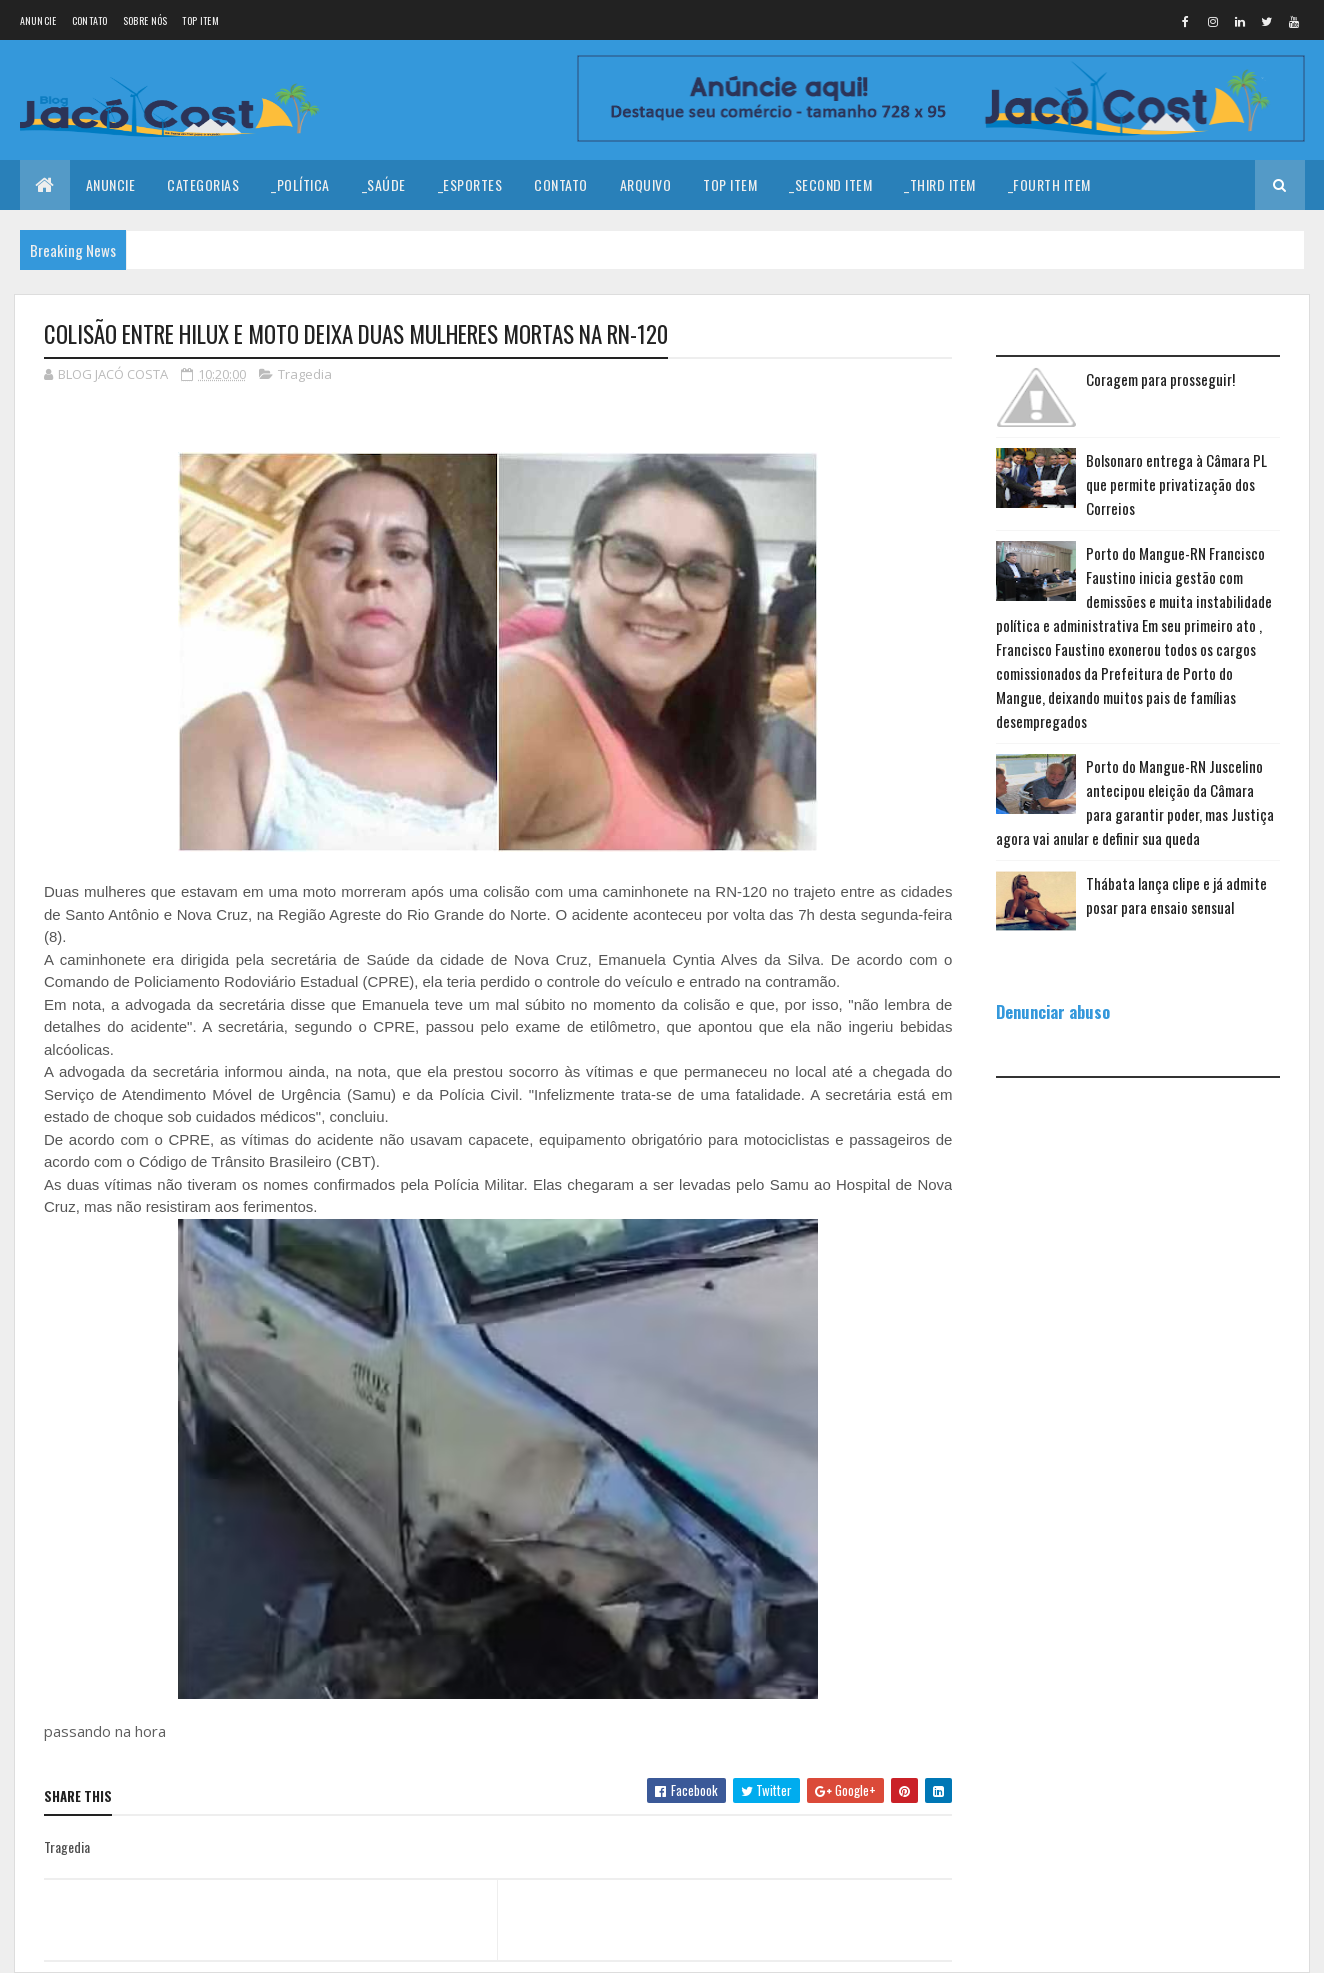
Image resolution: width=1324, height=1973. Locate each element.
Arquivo (646, 184)
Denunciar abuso (1053, 1011)
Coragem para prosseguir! (1160, 379)
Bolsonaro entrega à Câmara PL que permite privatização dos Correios (1176, 484)
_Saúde (384, 184)
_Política (300, 184)
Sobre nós (145, 20)
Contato (90, 20)
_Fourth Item (1049, 184)
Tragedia (305, 374)
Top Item (200, 20)
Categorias (203, 184)
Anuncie (38, 20)
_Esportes (470, 184)
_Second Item (830, 184)
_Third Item (940, 184)
